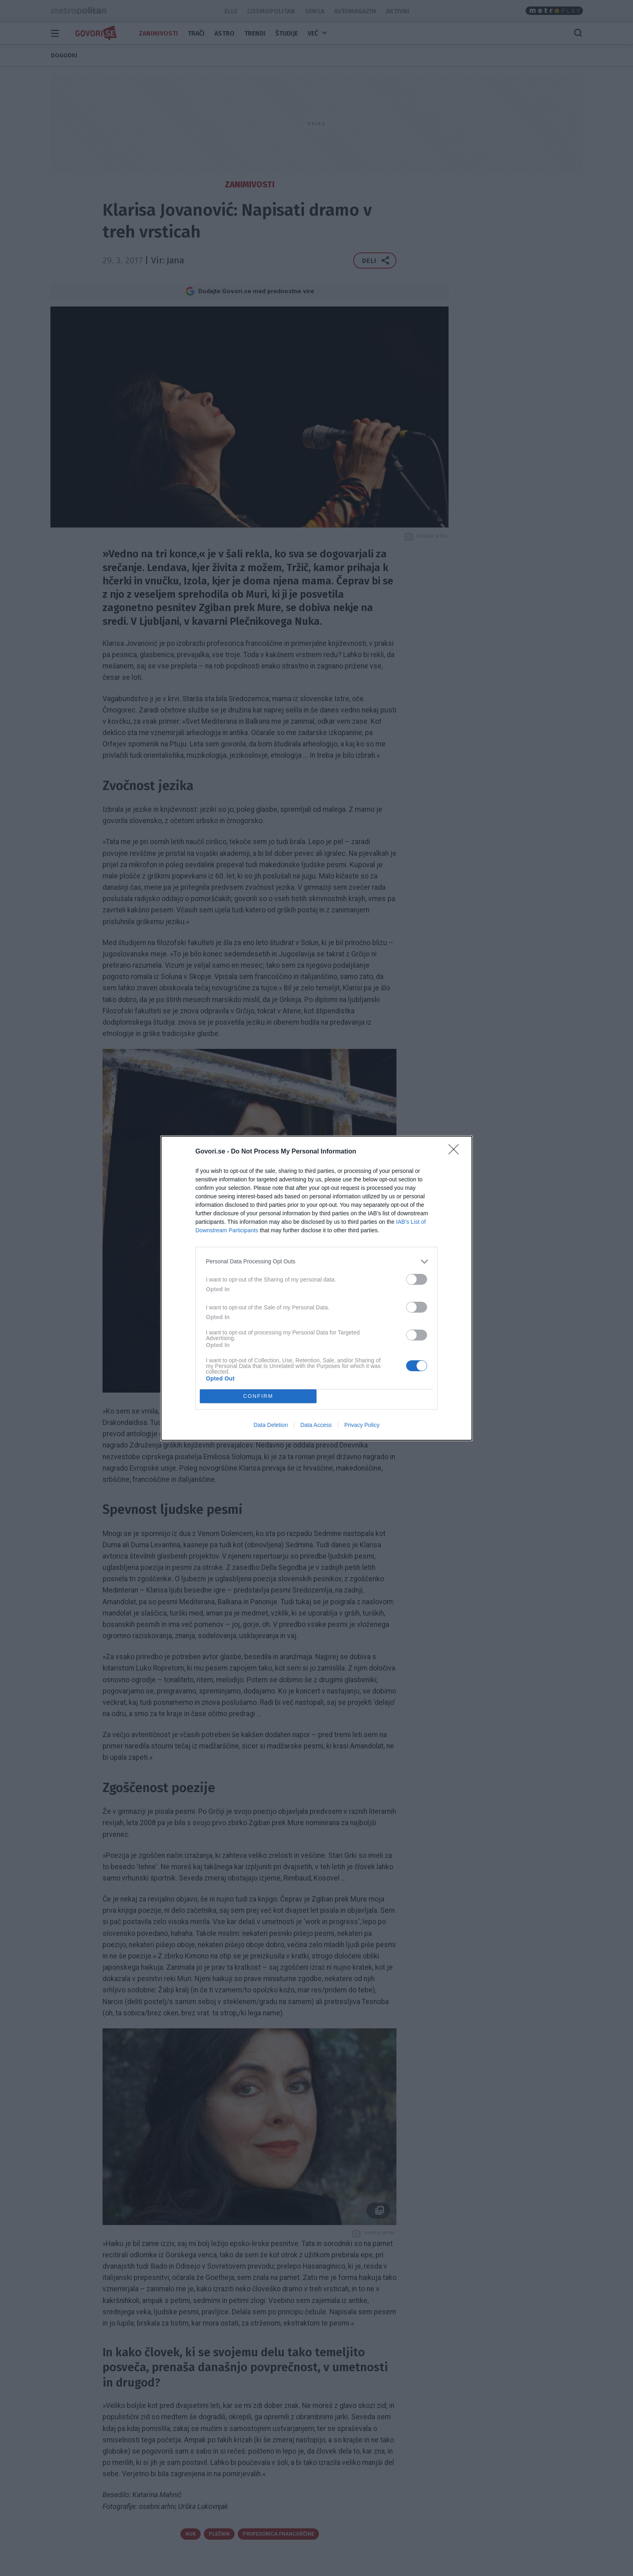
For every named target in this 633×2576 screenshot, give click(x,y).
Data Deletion (271, 1425)
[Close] (456, 1152)
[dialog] (316, 1288)
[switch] (416, 1279)
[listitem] (316, 1261)
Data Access (316, 1425)
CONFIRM (258, 1396)
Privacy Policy (361, 1425)
